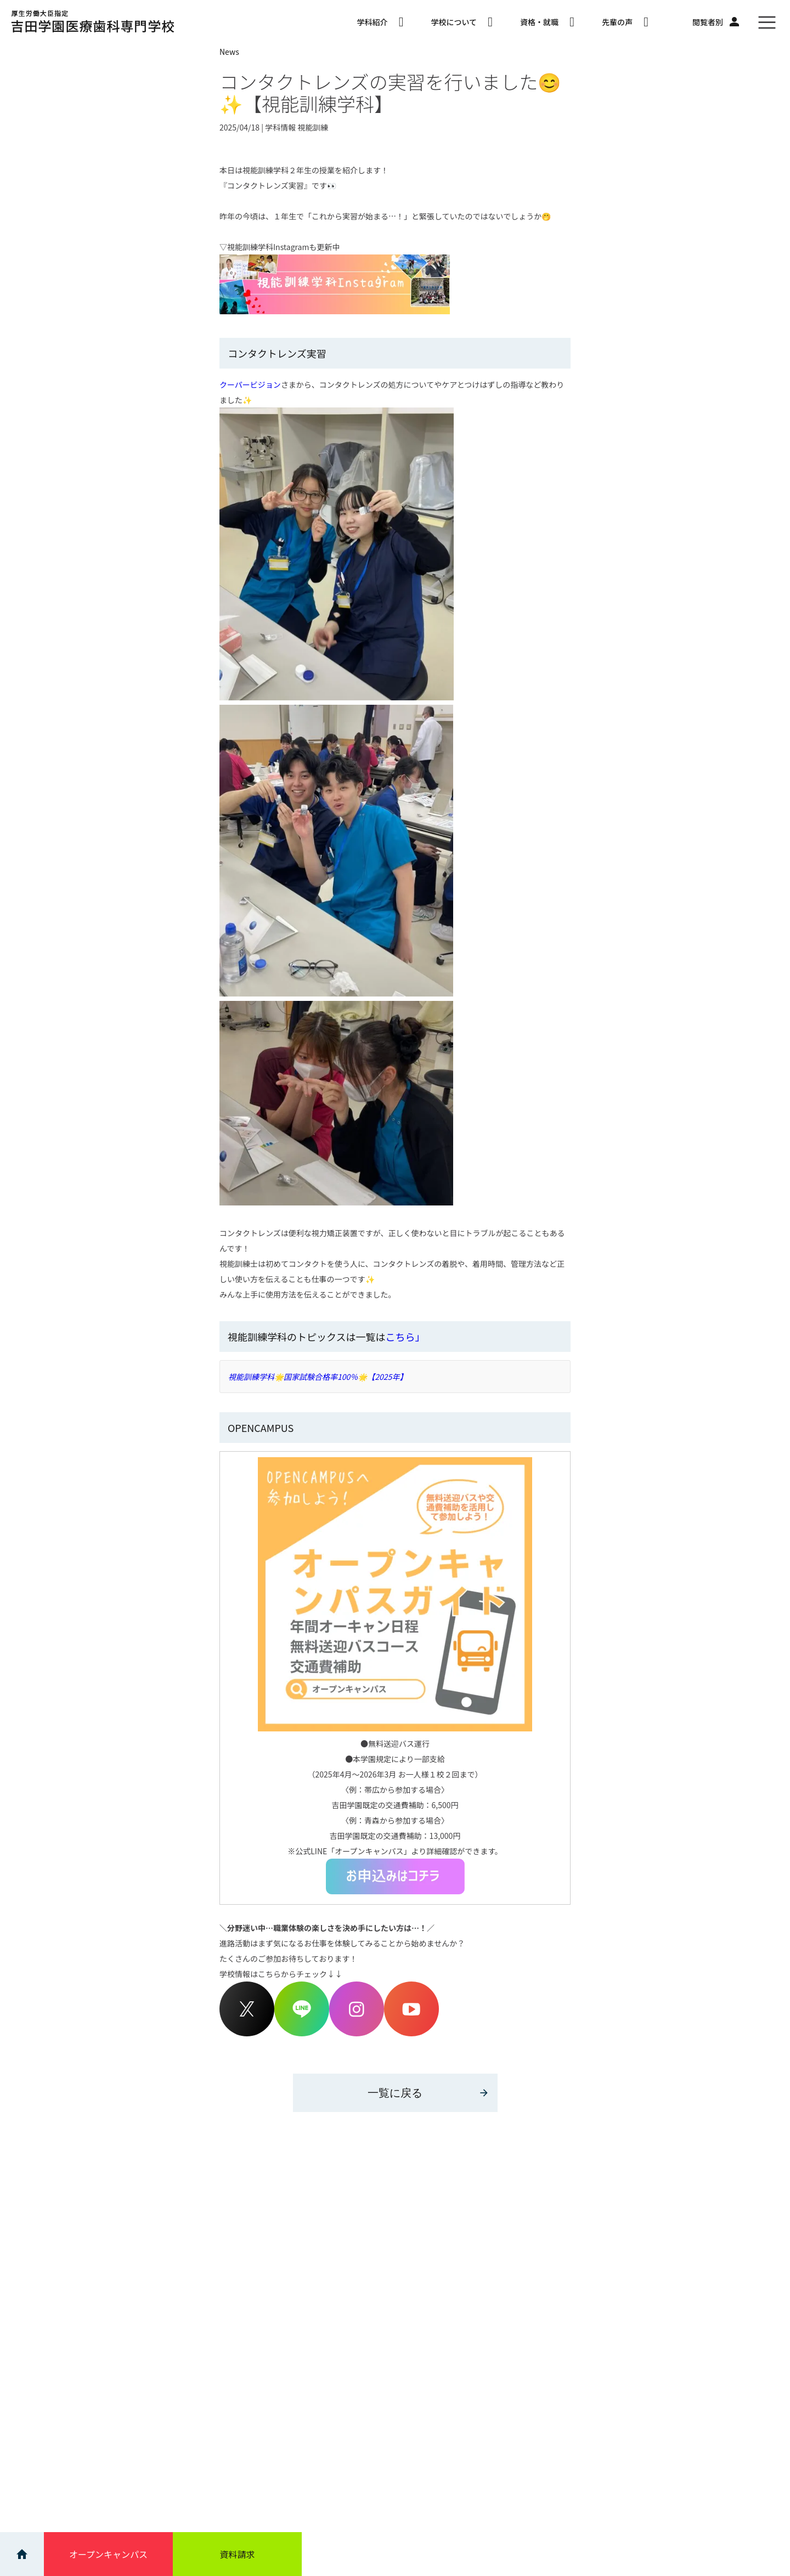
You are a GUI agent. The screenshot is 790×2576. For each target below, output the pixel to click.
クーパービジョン (250, 384)
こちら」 (405, 1336)
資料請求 (237, 2554)
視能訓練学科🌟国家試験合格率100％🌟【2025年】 (317, 1376)
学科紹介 (380, 22)
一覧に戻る (428, 2093)
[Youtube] (411, 2033)
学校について (462, 22)
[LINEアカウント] (301, 2033)
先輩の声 (625, 22)
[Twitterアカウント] (246, 2033)
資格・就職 (547, 22)
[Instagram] (356, 2033)
